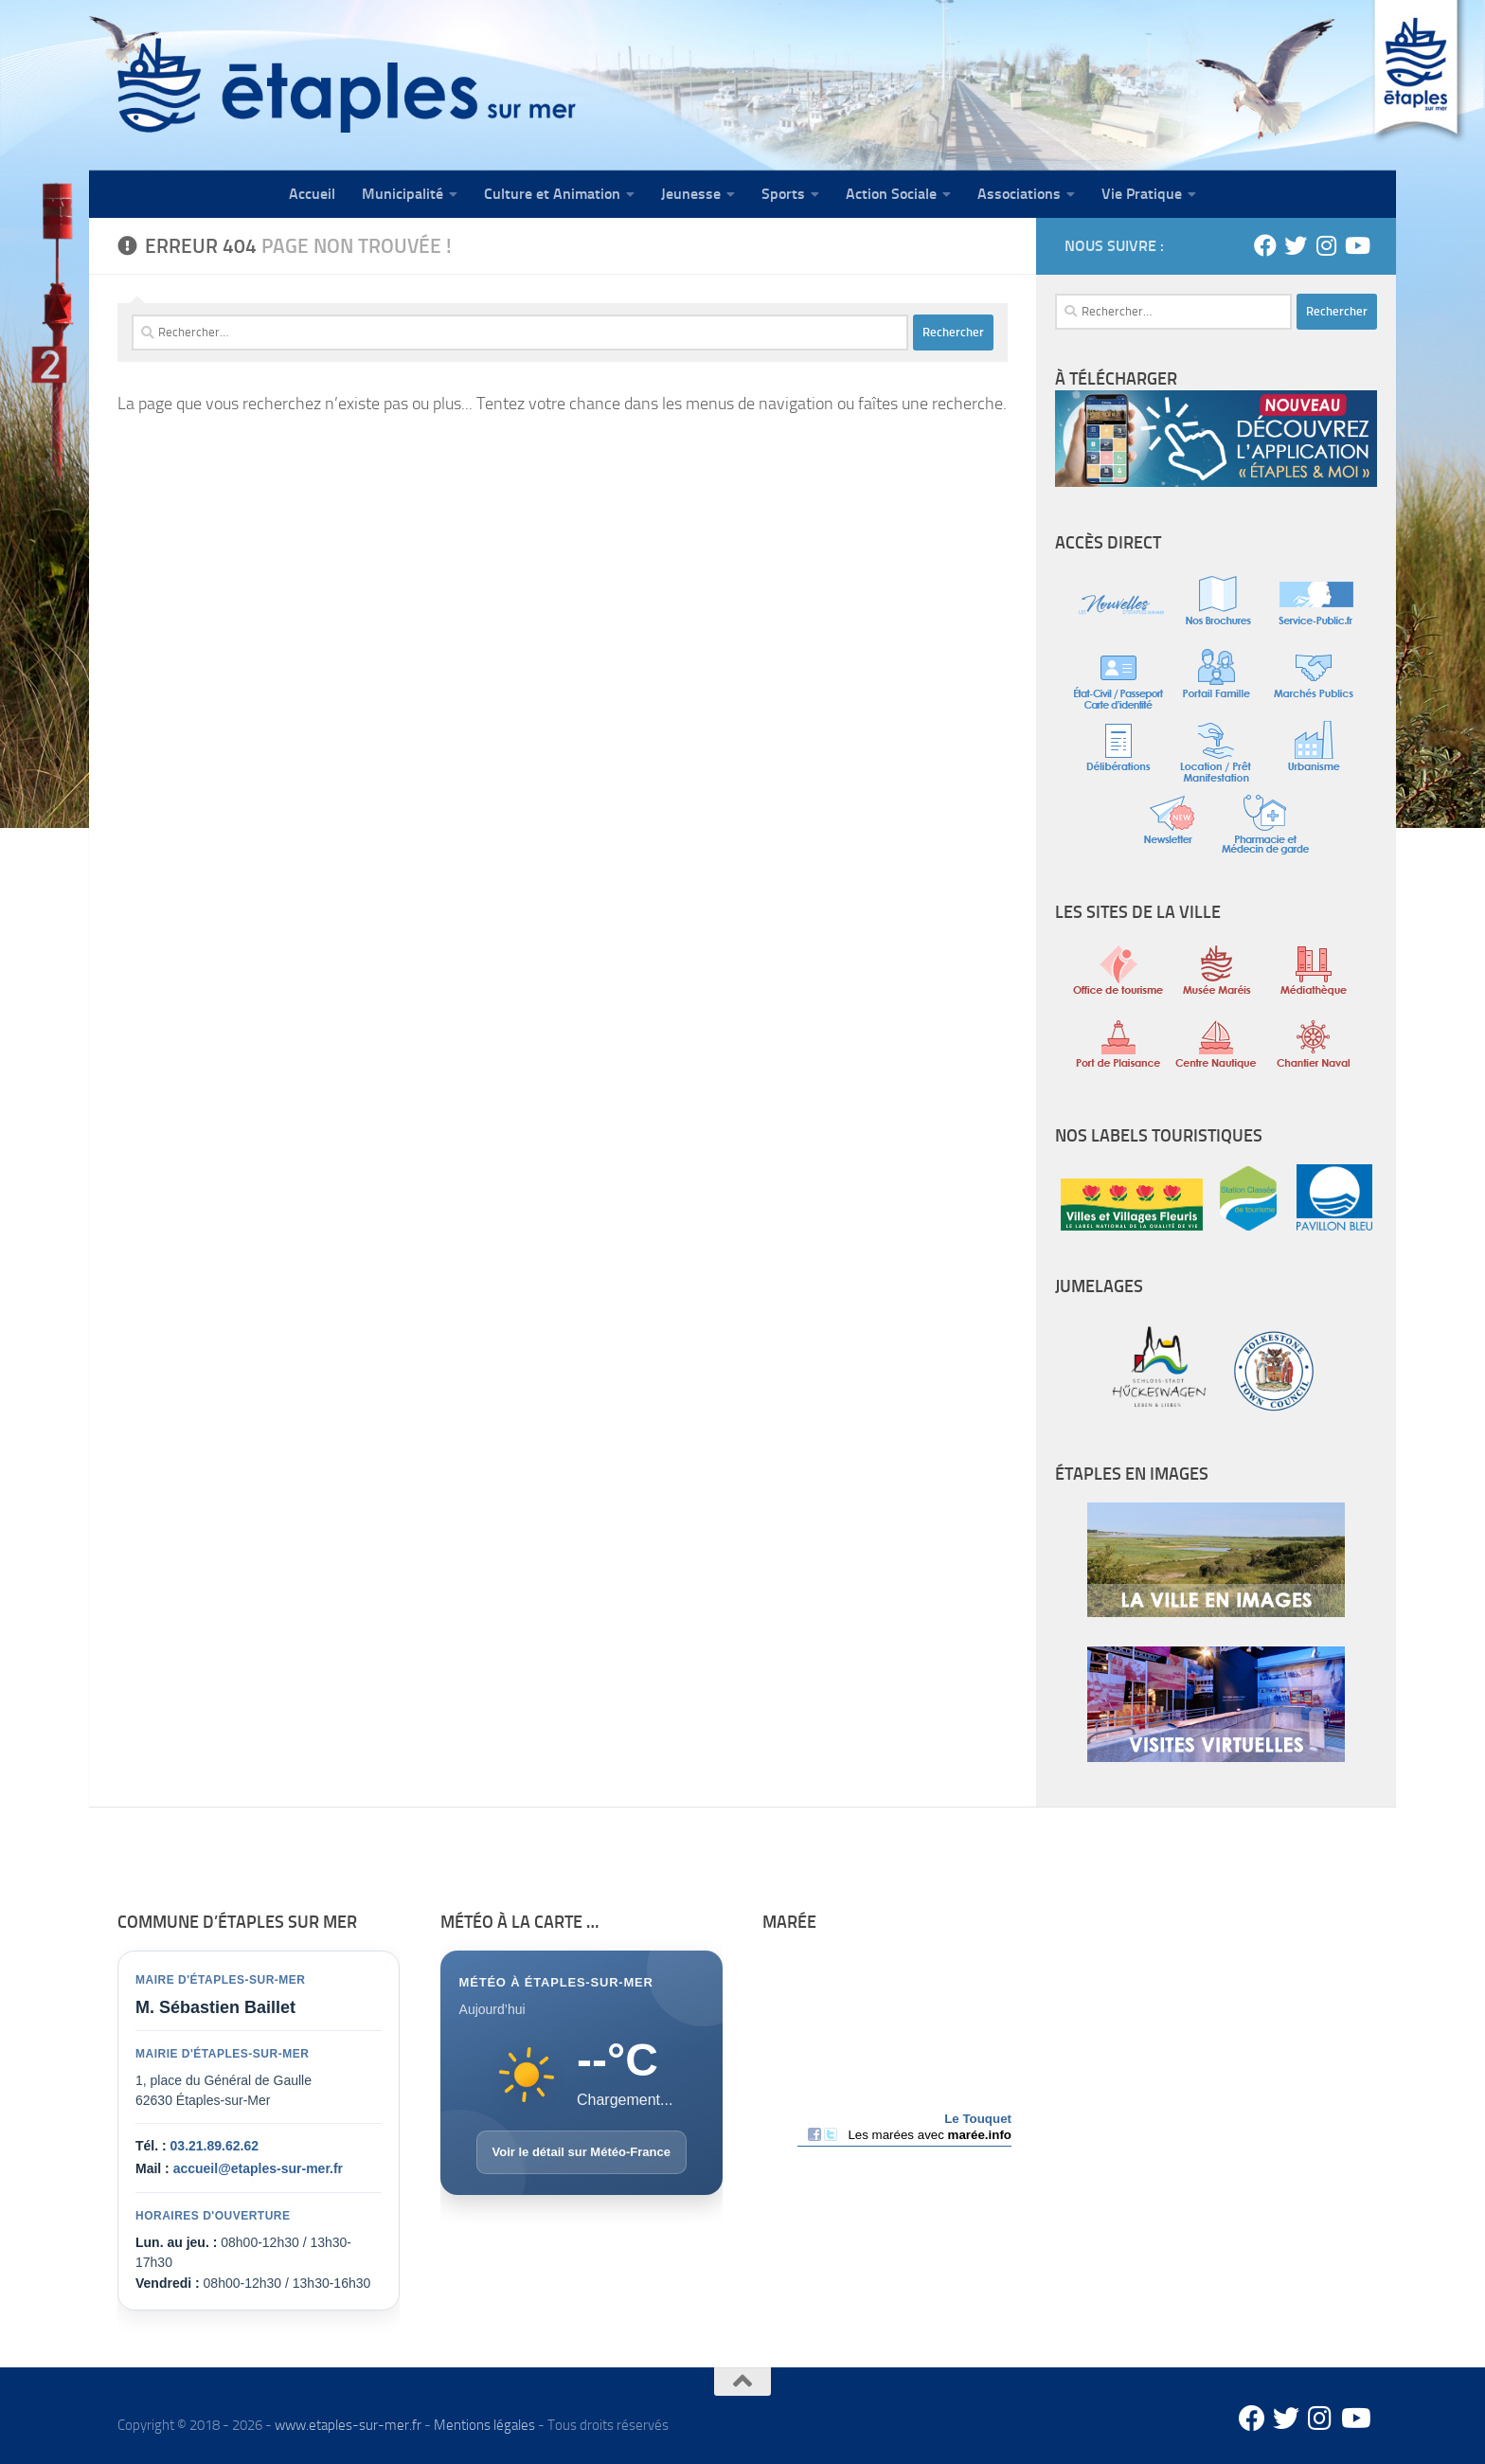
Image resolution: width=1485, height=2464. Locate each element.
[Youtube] (1356, 245)
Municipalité (402, 194)
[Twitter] (1295, 245)
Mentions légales (484, 2425)
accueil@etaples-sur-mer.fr (258, 2168)
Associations (1019, 194)
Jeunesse (691, 194)
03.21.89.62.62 (214, 2145)
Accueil (312, 194)
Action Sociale (891, 194)
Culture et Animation (552, 194)
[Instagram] (1326, 245)
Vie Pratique (1141, 194)
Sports (783, 194)
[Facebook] (1265, 245)
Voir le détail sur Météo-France (581, 2152)
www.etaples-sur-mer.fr (348, 2425)
